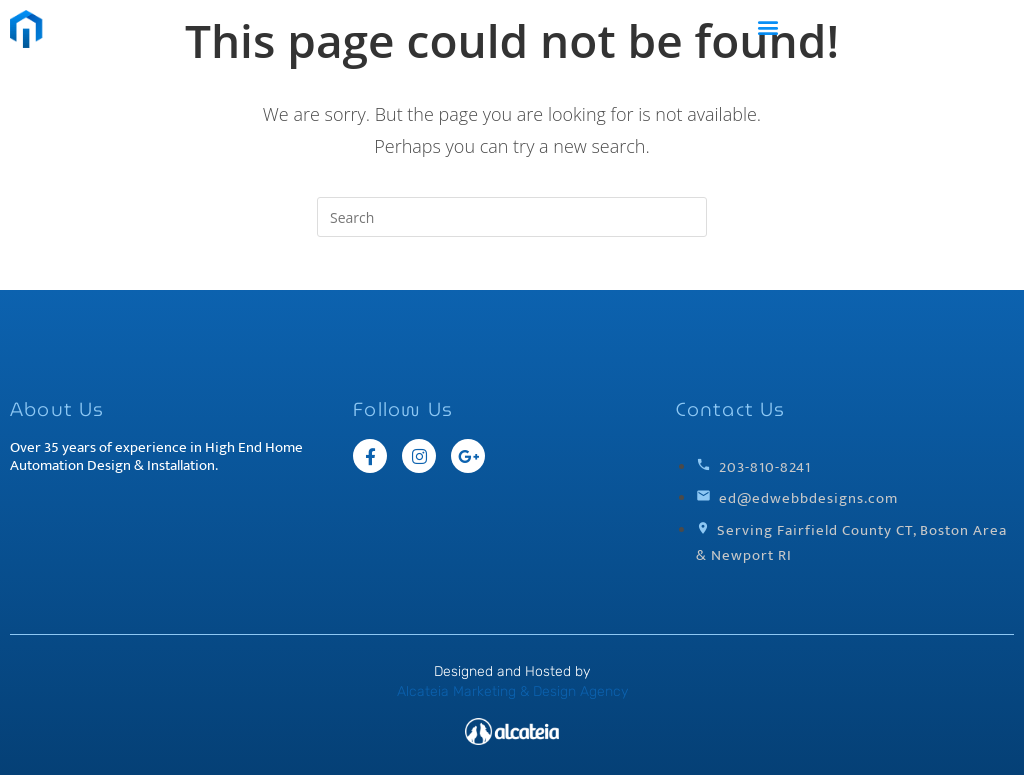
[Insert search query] (512, 217)
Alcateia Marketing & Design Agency (512, 691)
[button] (768, 26)
